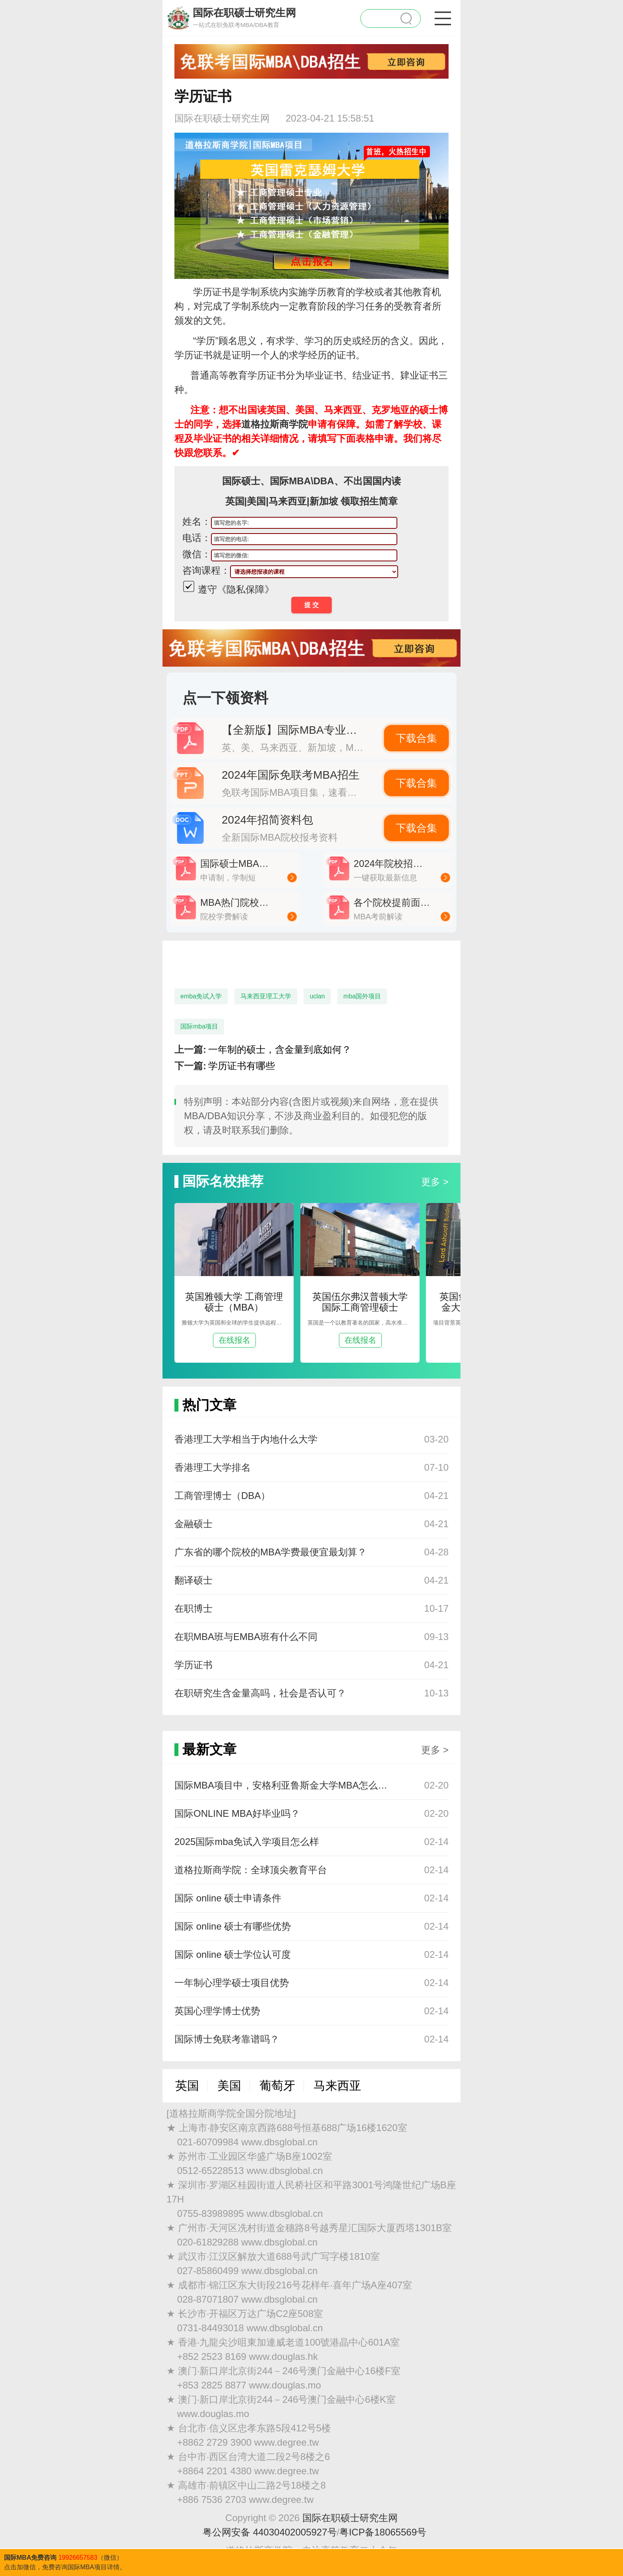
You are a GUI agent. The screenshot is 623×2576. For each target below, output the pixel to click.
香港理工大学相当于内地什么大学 (245, 1439)
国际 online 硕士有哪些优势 (232, 1926)
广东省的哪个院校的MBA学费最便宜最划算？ (270, 1552)
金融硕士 (193, 1523)
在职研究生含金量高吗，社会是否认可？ (260, 1693)
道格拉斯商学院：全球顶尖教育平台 (250, 1869)
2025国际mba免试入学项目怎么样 (246, 1841)
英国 (187, 2085)
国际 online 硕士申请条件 (227, 1898)
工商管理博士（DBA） (222, 1495)
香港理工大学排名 (212, 1467)
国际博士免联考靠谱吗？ (226, 2039)
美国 (229, 2085)
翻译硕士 (193, 1580)
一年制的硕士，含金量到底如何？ (279, 1049)
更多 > (435, 1181)
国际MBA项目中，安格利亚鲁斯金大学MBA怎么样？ (284, 1785)
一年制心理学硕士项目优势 (231, 1982)
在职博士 (193, 1608)
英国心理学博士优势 (217, 2010)
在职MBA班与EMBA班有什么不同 (245, 1636)
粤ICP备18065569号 (382, 2532)
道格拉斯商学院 (274, 424)
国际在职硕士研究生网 (350, 2517)
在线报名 (234, 1340)
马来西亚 (337, 2085)
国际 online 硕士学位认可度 (232, 1954)
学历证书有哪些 (241, 1065)
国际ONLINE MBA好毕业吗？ (237, 1813)
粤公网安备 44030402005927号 (270, 2532)
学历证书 (193, 1664)
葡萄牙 (277, 2085)
